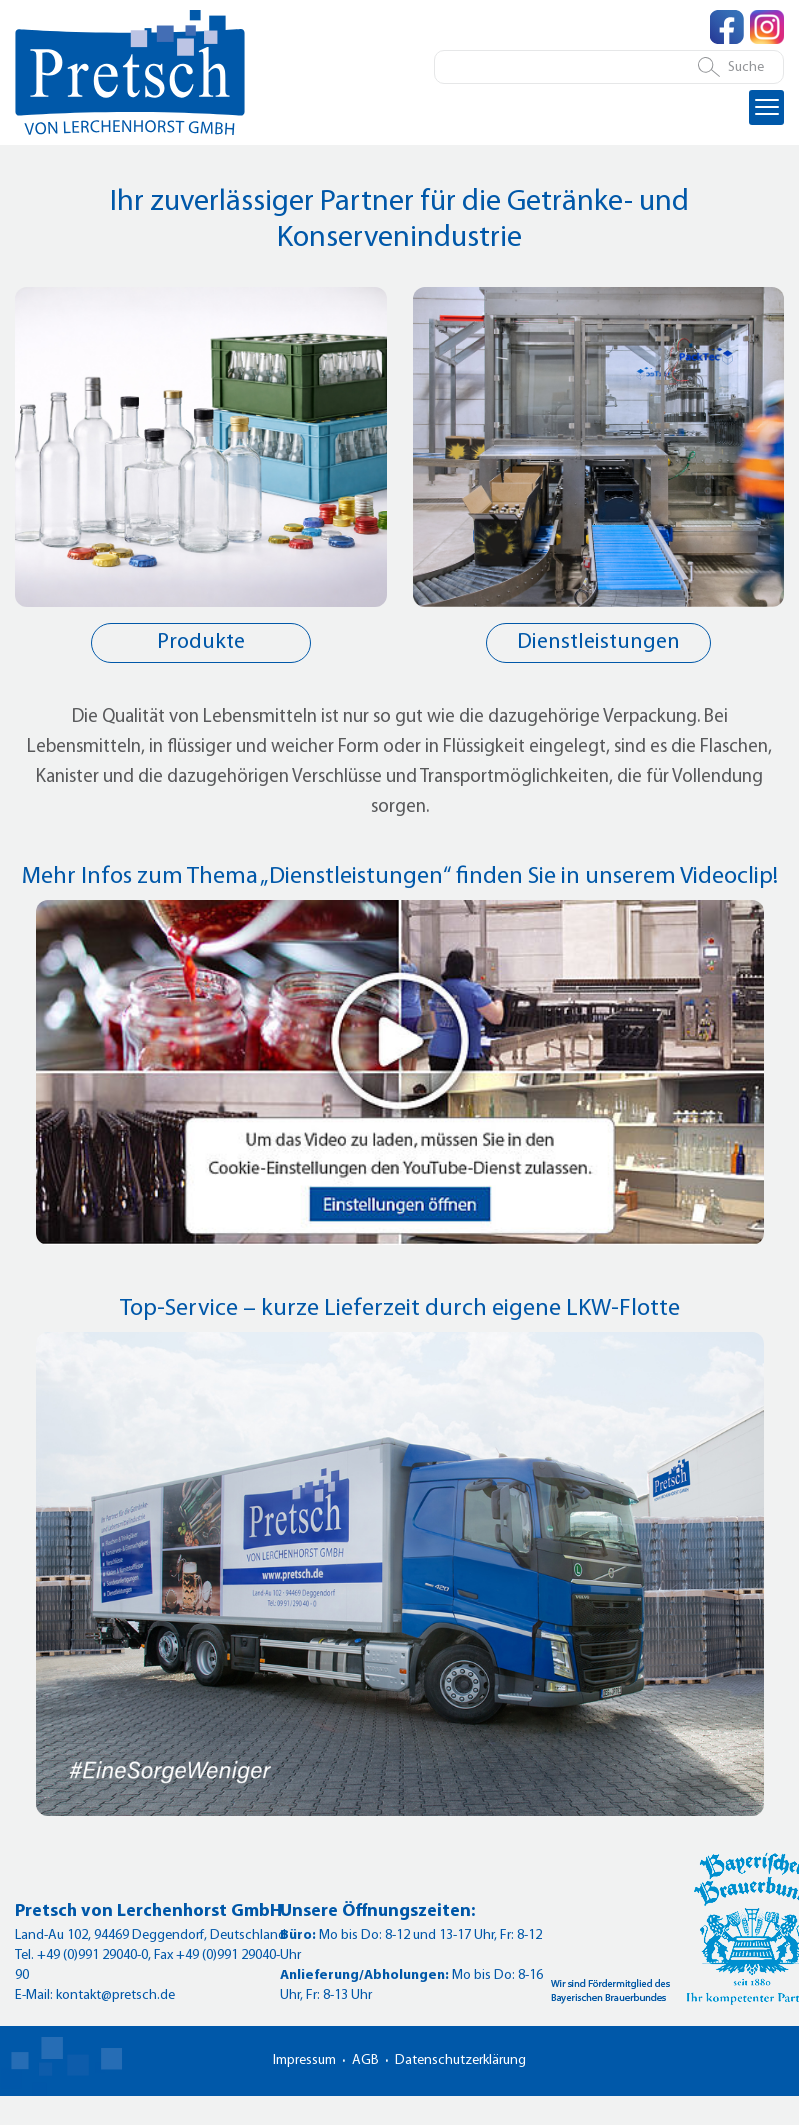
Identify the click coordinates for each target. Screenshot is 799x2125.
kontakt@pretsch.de (115, 1995)
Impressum (304, 2060)
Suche (746, 67)
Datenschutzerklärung (460, 2060)
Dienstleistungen (598, 642)
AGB (365, 2060)
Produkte (201, 642)
